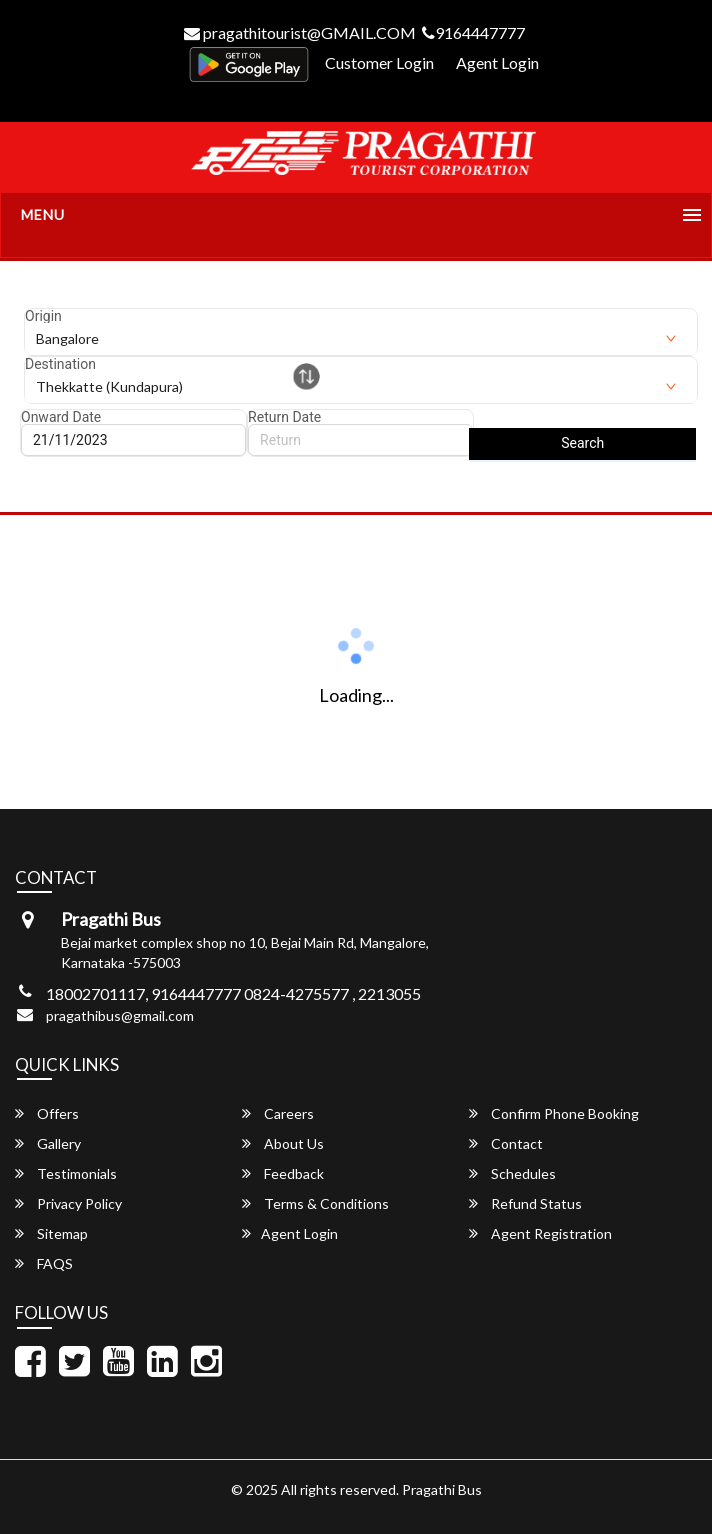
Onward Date (61, 417)
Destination (60, 364)
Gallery (48, 1143)
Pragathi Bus (442, 1489)
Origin (43, 316)
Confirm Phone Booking (554, 1113)
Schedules (512, 1173)
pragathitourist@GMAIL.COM (300, 32)
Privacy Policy (68, 1203)
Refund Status (525, 1203)
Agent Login (497, 62)
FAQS (44, 1263)
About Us (283, 1143)
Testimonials (66, 1173)
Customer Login (379, 62)
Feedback (283, 1173)
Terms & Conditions (315, 1203)
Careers (278, 1113)
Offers (47, 1113)
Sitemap (51, 1233)
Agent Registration (540, 1233)
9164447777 (473, 32)
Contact (506, 1143)
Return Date (284, 417)
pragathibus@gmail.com (120, 1015)
